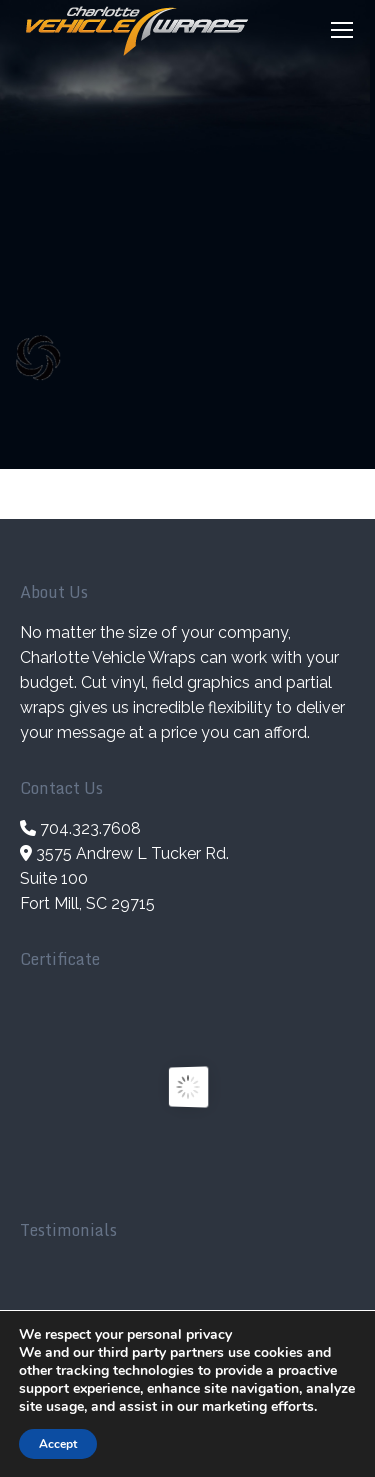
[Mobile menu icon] (342, 30)
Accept (58, 1444)
